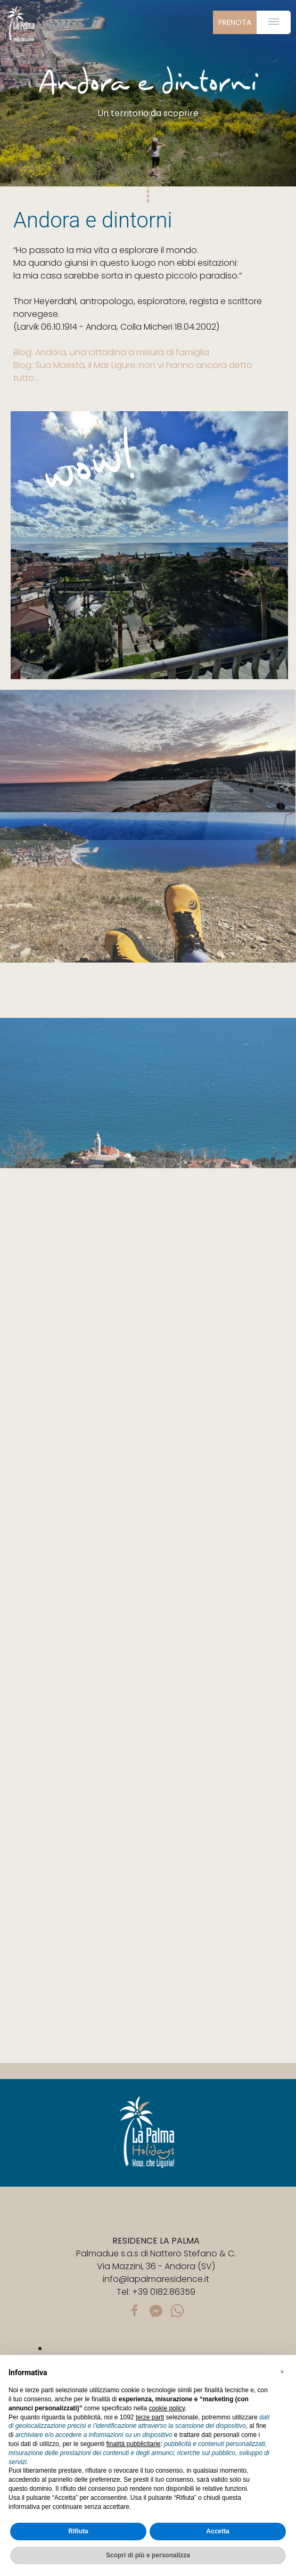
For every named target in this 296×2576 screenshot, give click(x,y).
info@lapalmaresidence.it (156, 2279)
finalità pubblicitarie (133, 2444)
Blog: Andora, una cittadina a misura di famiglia (111, 352)
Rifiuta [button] (78, 2531)
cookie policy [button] (167, 2408)
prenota (234, 22)
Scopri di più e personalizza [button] (148, 2555)
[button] (282, 2372)
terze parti (150, 2417)
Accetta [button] (217, 2531)
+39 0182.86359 (163, 2292)
